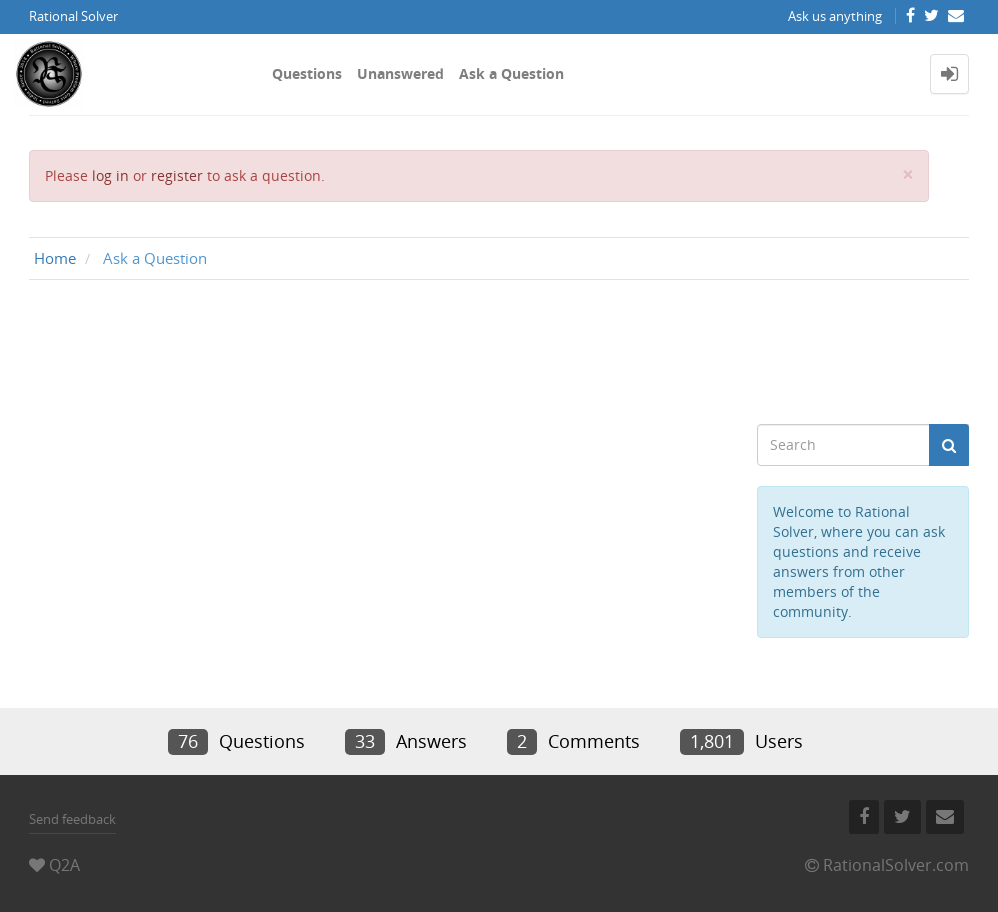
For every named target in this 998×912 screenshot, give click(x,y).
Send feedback (72, 819)
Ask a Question (511, 73)
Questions (307, 73)
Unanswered (400, 73)
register (177, 175)
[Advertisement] (499, 352)
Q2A (64, 865)
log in (110, 175)
